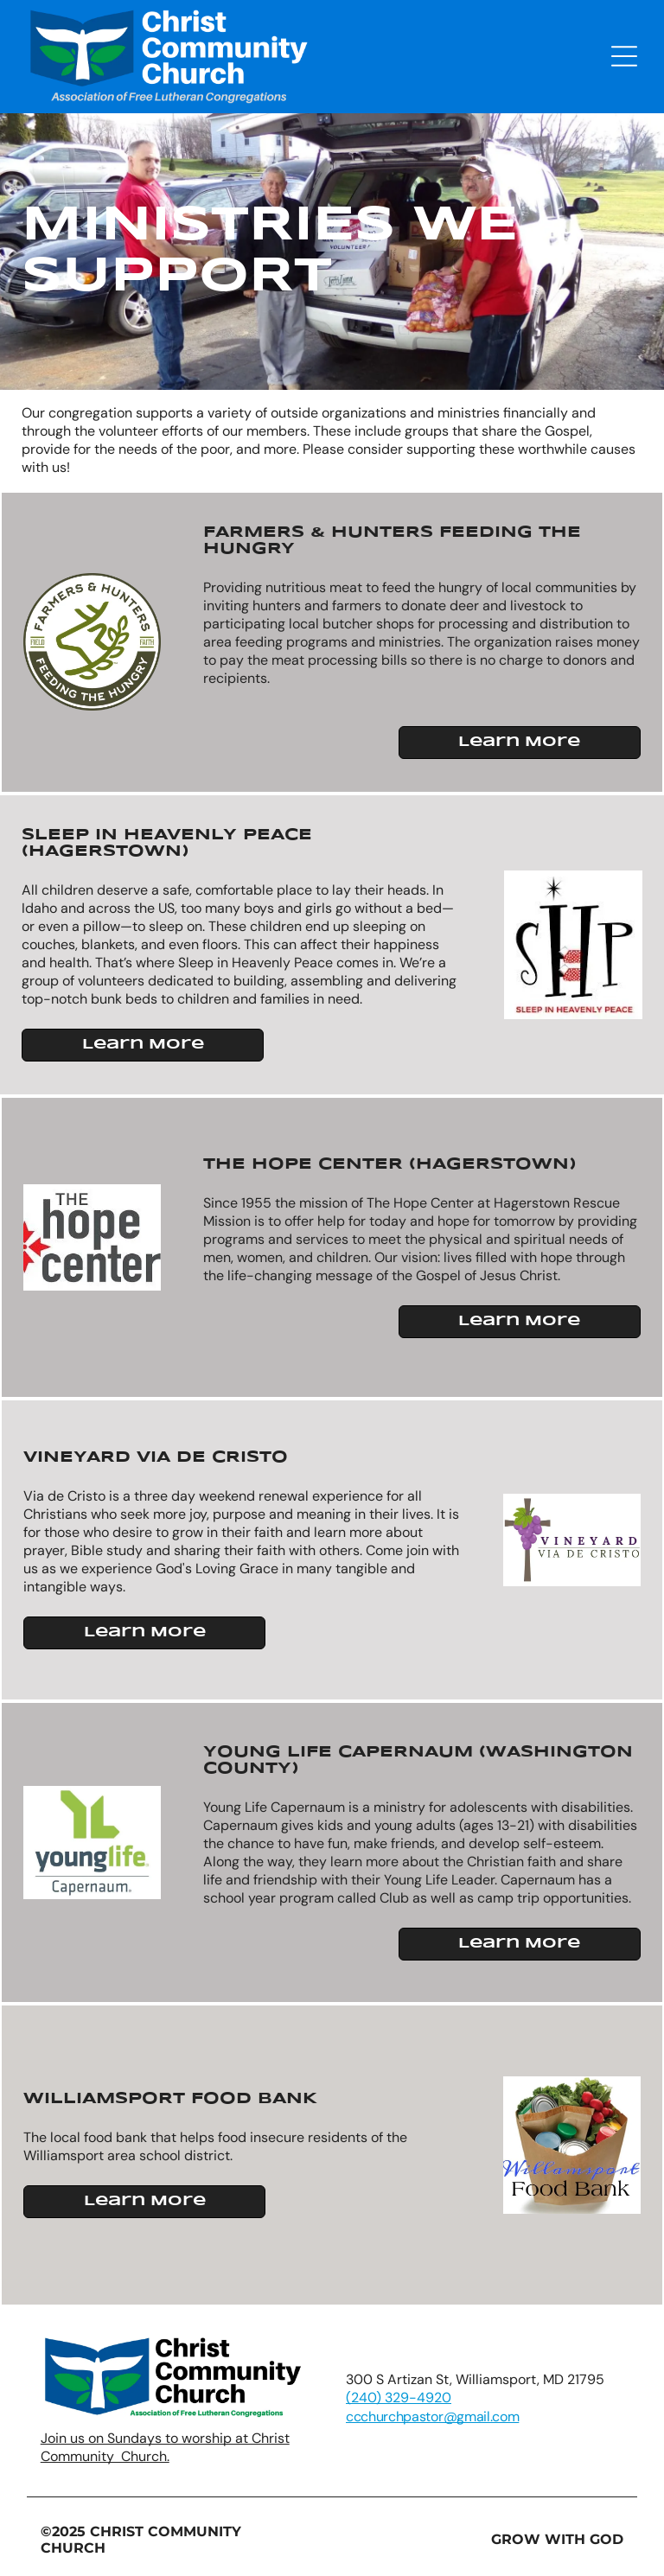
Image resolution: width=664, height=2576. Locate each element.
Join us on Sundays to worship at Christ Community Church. (165, 2447)
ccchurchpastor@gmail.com (432, 2416)
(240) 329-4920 (398, 2397)
